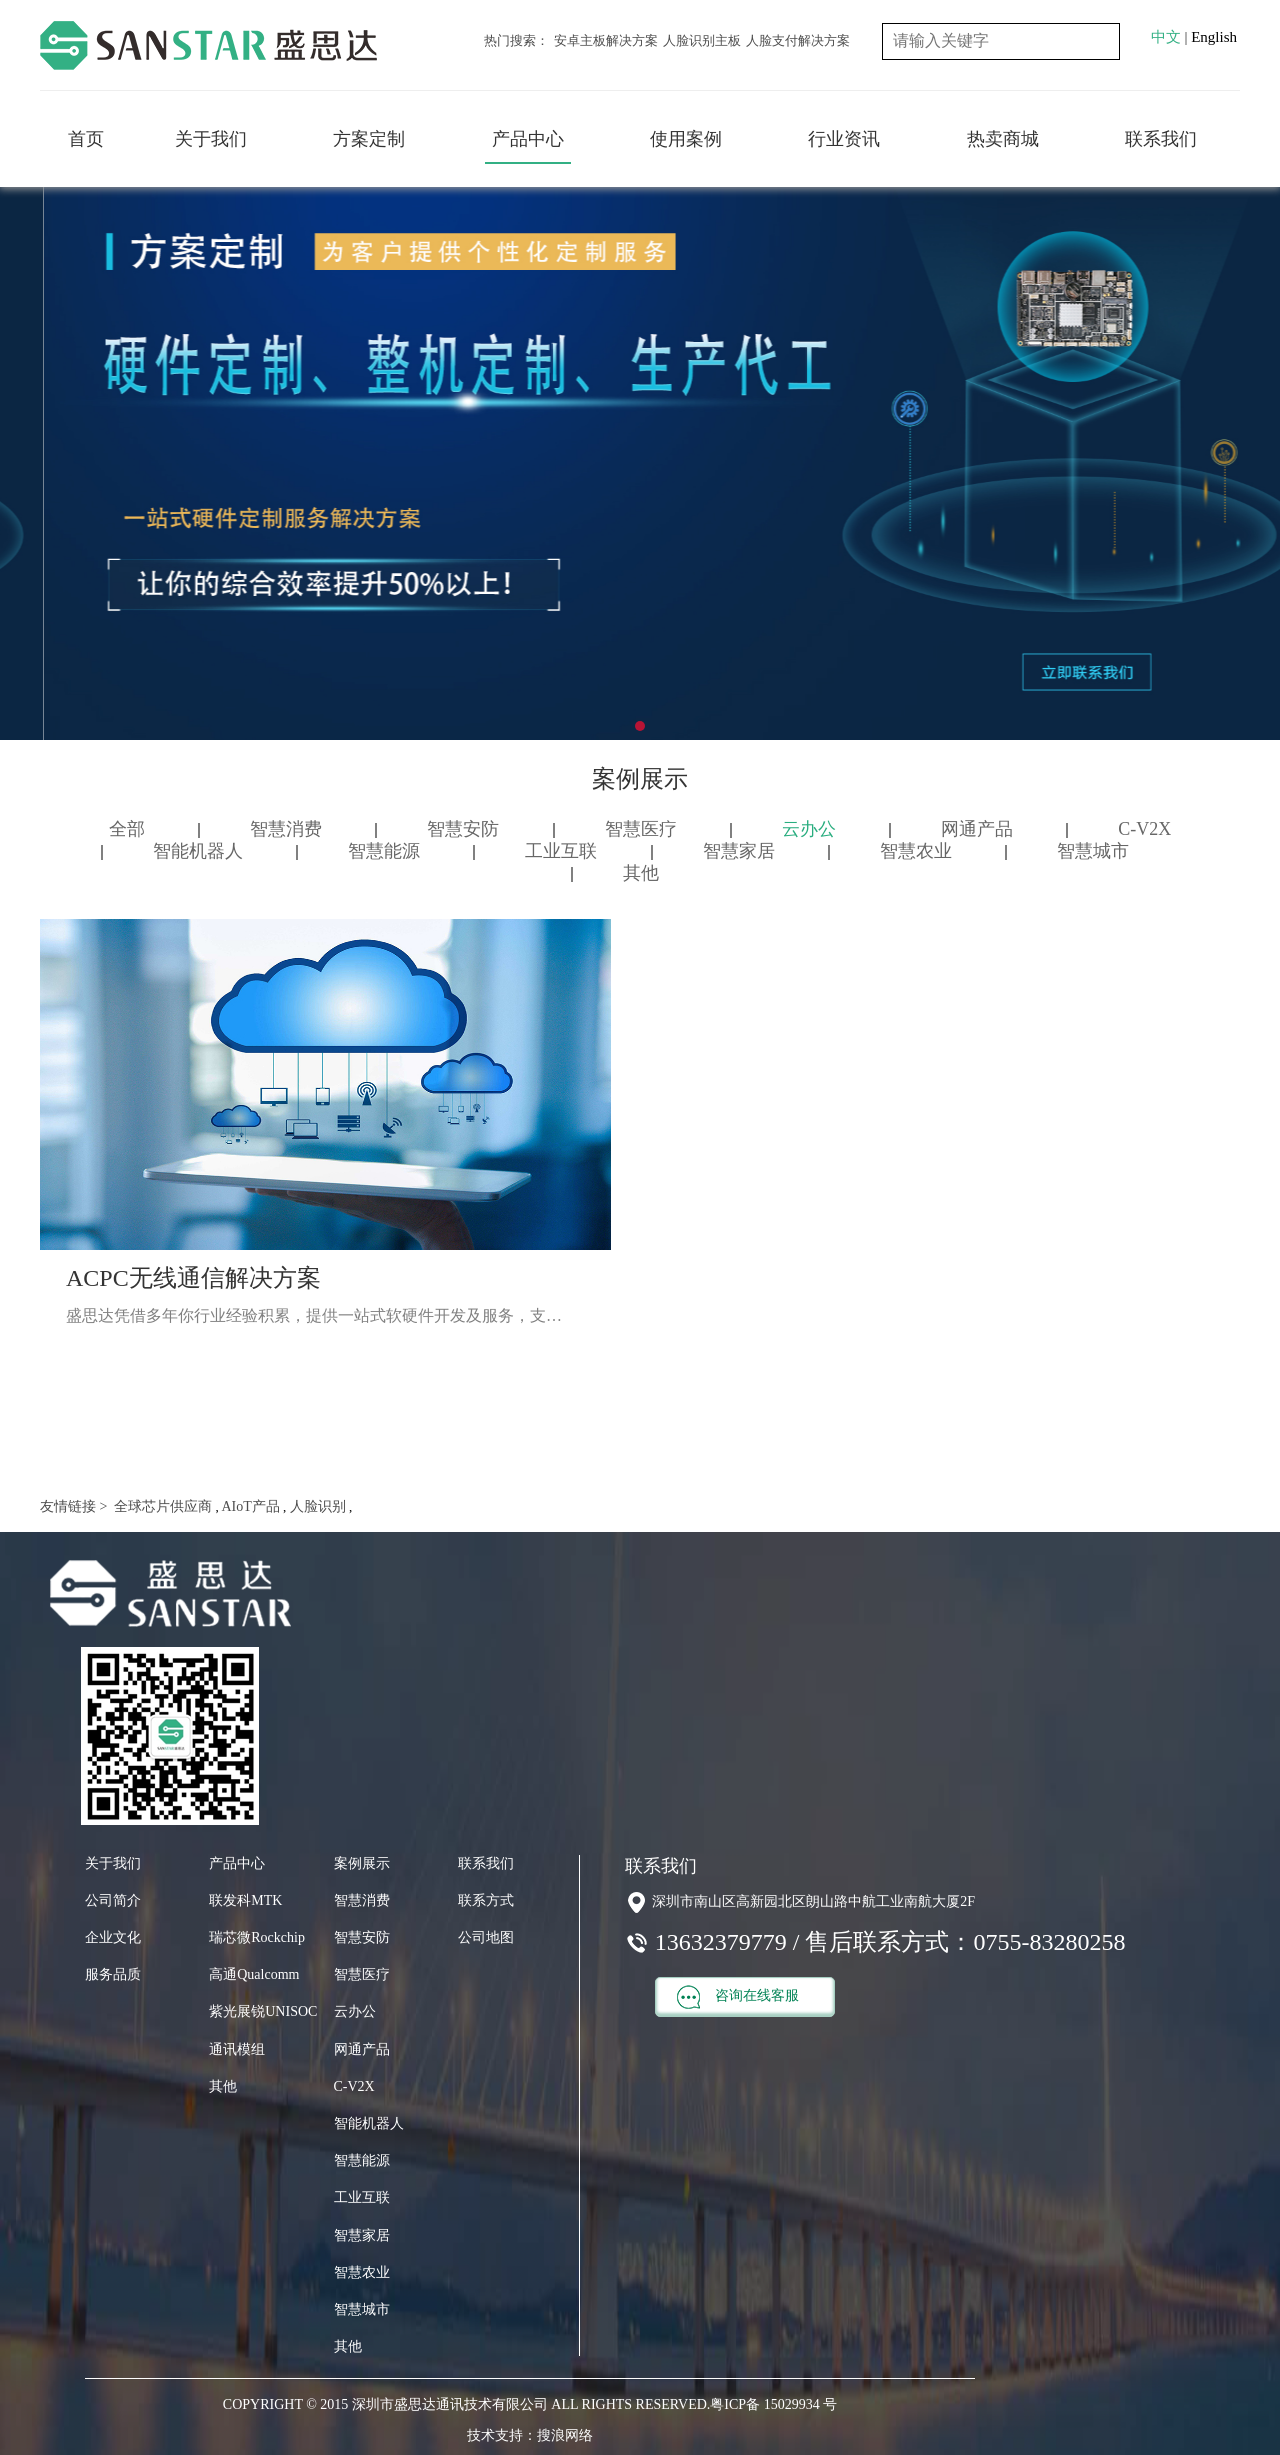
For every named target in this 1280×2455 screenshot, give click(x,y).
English (1214, 37)
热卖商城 (1003, 139)
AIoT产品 (249, 1506)
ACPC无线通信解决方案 (193, 1278)
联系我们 (1161, 139)
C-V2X (1144, 829)
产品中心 (528, 139)
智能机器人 (198, 851)
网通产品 (977, 829)
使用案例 (686, 139)
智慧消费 (286, 829)
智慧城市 (1093, 851)
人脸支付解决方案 (798, 40)
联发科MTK (245, 1900)
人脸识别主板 (702, 40)
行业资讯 (844, 139)
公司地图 (486, 1937)
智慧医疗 (641, 829)
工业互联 (561, 851)
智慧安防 (463, 829)
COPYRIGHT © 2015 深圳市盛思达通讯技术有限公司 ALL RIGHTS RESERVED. (466, 2404)
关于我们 (211, 139)
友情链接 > (73, 1506)
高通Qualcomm (254, 1974)
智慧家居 (739, 851)
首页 (86, 139)
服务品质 (113, 1974)
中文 (1166, 37)
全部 (127, 829)
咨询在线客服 (738, 1997)
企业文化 (113, 1937)
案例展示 (362, 1863)
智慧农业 (916, 851)
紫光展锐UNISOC (263, 2011)
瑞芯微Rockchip (257, 1937)
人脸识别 (316, 1506)
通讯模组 (237, 2049)
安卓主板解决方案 (606, 40)
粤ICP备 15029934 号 (773, 2404)
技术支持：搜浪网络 (530, 2435)
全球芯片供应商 (162, 1506)
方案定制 (369, 139)
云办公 (809, 829)
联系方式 (486, 1900)
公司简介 (113, 1900)
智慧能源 (384, 851)
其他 (641, 873)
